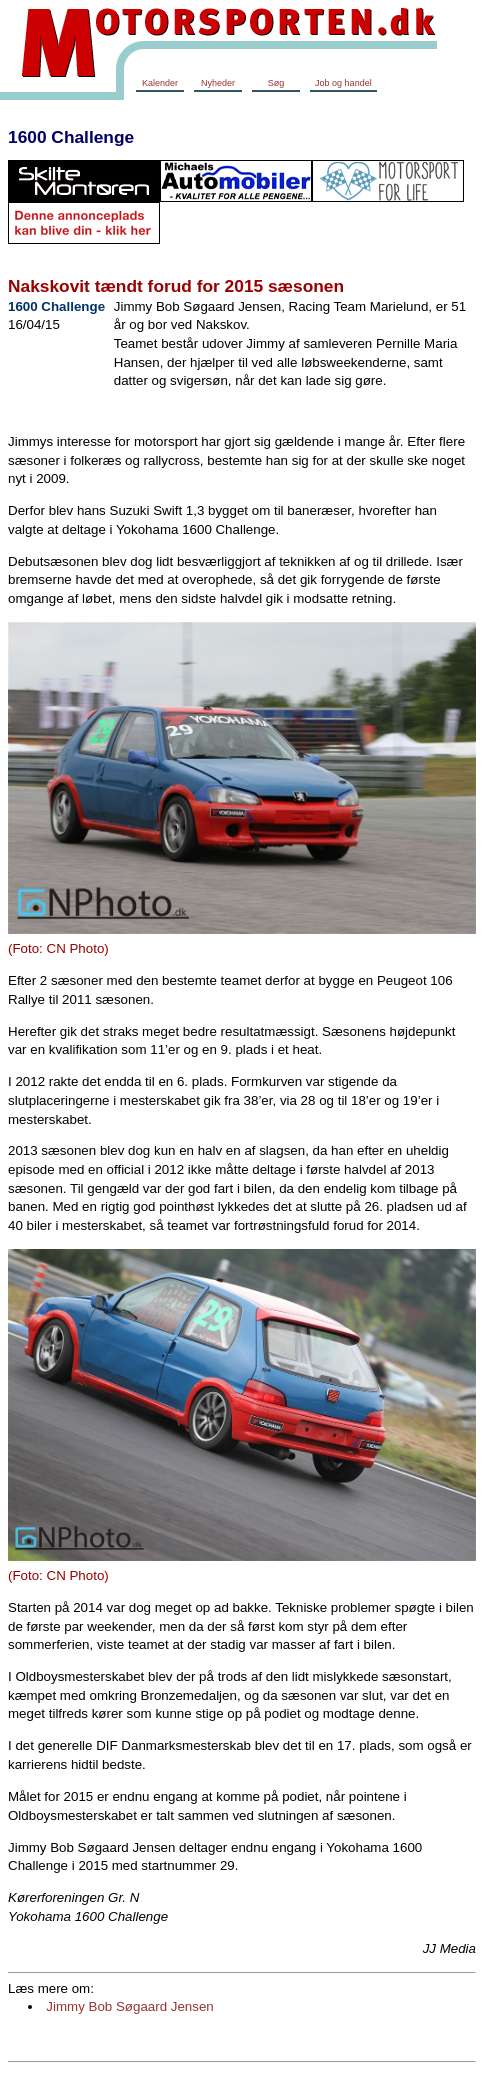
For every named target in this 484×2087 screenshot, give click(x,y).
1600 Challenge (71, 137)
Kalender (160, 83)
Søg (276, 83)
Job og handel (343, 83)
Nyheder (218, 83)
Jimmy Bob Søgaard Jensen (129, 2006)
